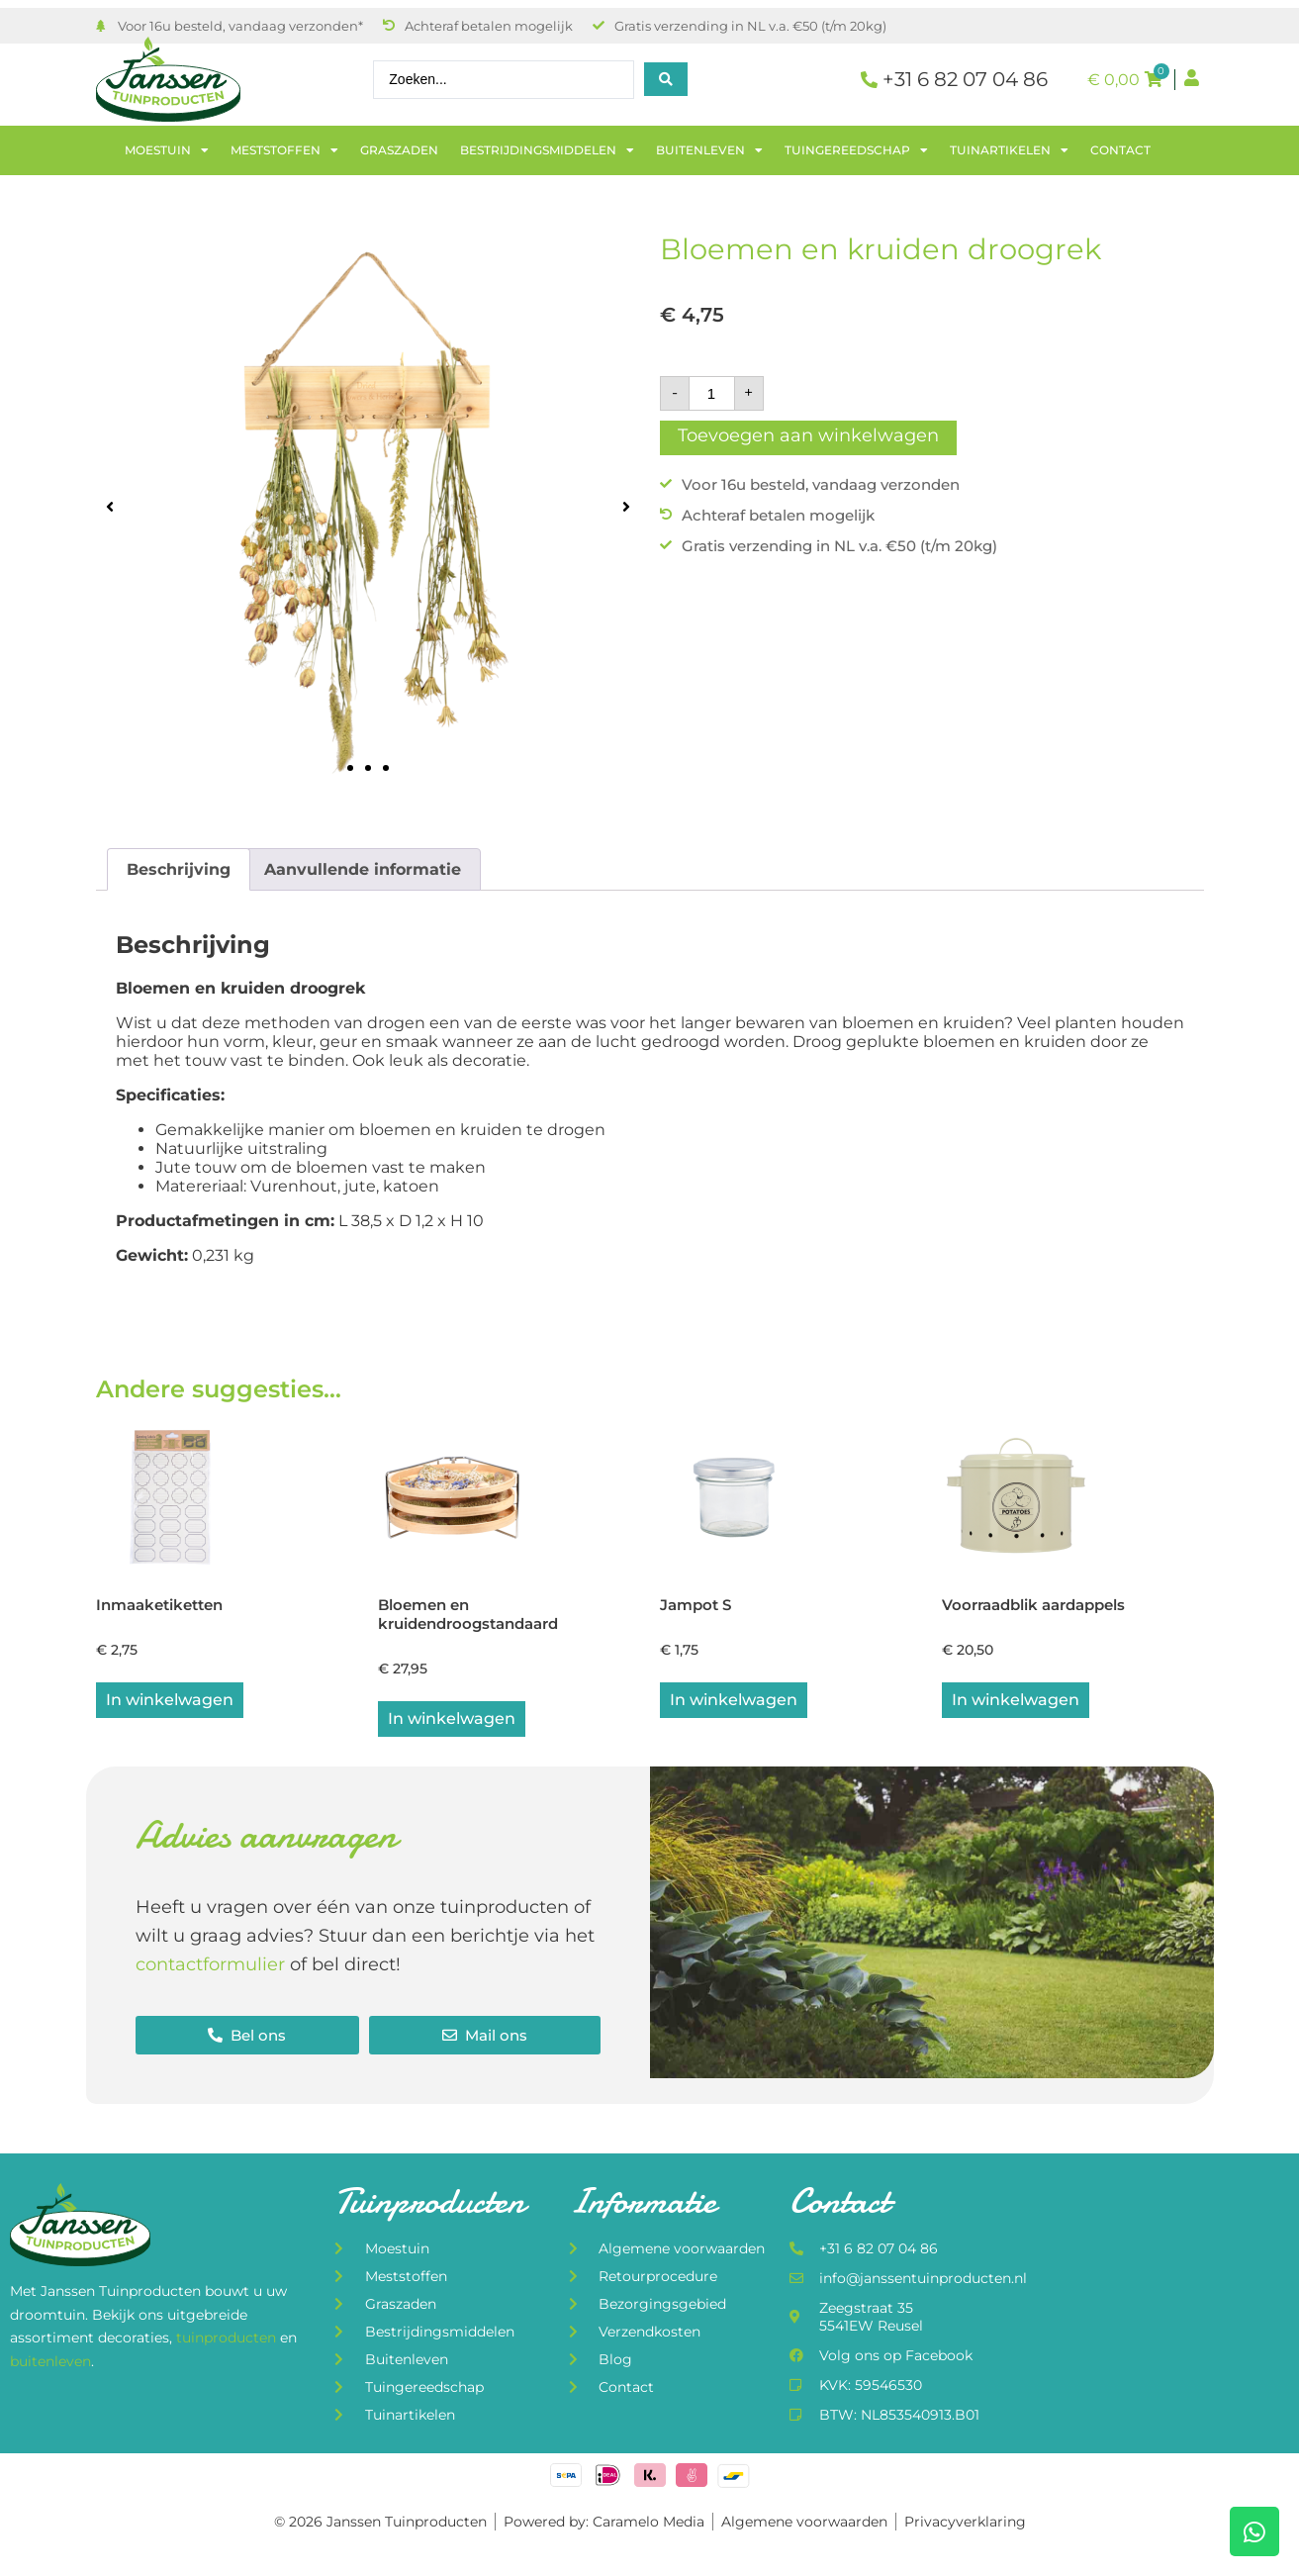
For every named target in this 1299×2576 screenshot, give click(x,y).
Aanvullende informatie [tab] (362, 869)
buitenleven (50, 2364)
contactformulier (210, 1967)
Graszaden (399, 150)
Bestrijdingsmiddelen (547, 150)
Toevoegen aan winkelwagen (808, 435)
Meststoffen (284, 150)
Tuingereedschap (856, 150)
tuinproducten (228, 2341)
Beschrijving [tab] (179, 869)
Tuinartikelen (1009, 150)
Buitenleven (709, 150)
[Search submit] (666, 79)
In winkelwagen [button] (169, 1702)
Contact (1120, 150)
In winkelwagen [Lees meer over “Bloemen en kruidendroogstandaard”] (451, 1721)
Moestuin (167, 150)
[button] (110, 506)
